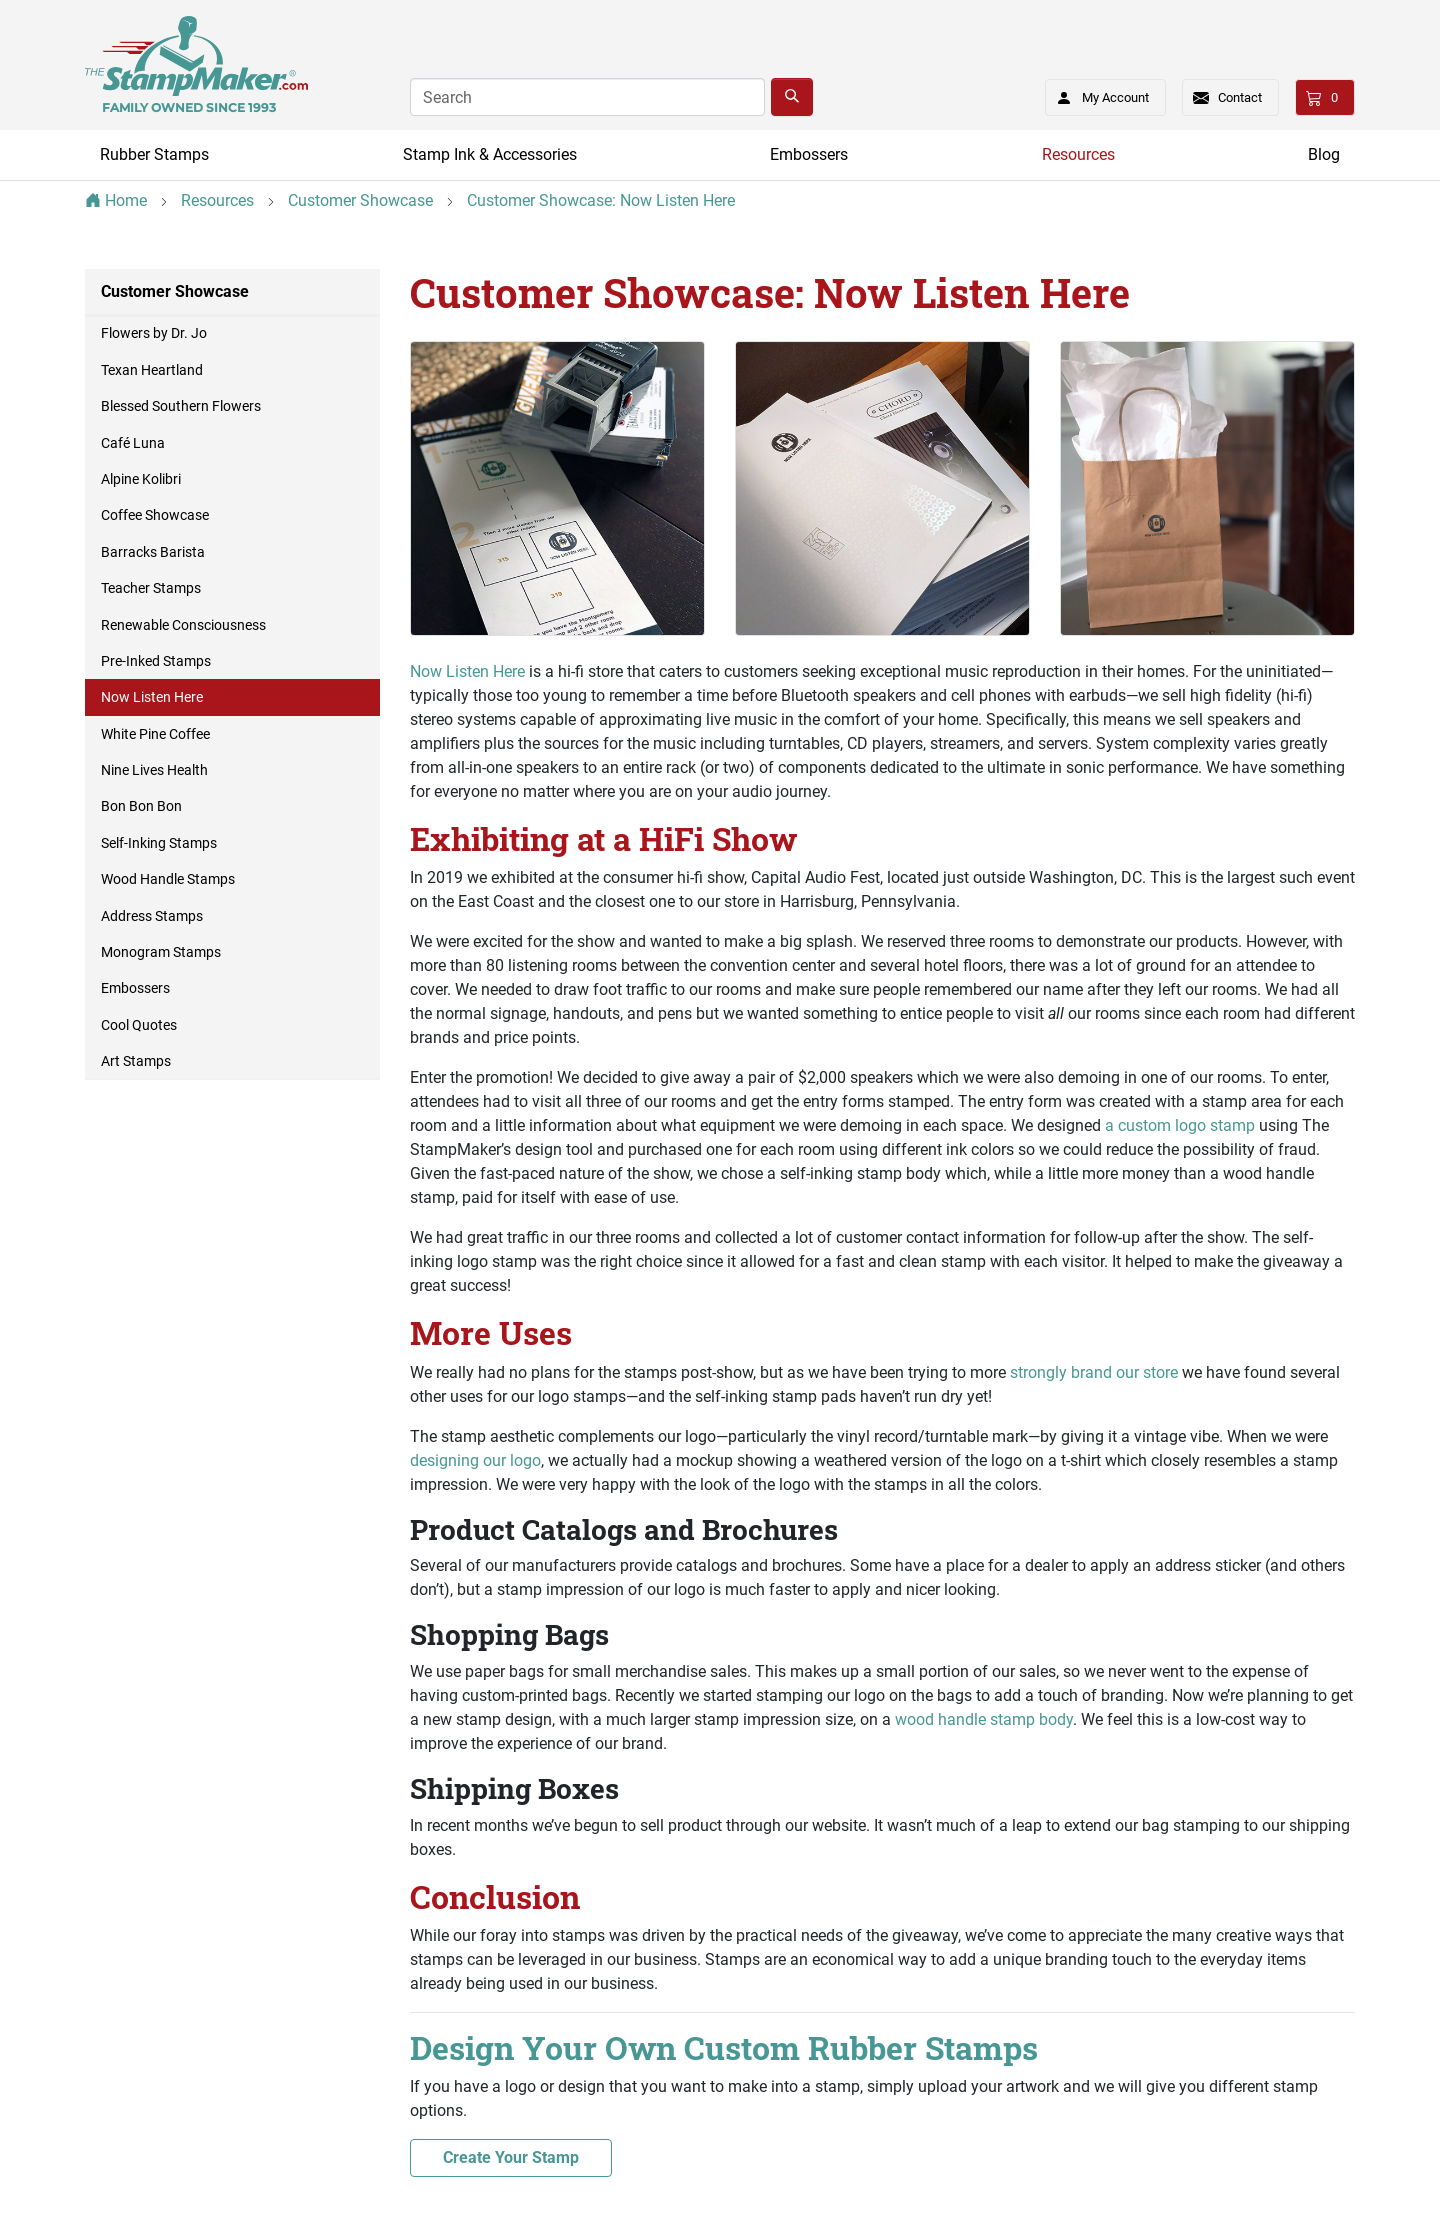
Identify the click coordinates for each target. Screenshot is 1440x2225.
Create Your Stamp (511, 2157)
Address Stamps (152, 916)
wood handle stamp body (984, 1719)
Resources (1078, 154)
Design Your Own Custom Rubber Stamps (724, 2047)
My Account (1096, 94)
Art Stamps (136, 1061)
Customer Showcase (175, 291)
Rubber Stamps (154, 154)
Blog (1324, 154)
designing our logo (475, 1460)
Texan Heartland (152, 370)
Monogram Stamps (161, 952)
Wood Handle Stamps (168, 879)
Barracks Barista (153, 552)
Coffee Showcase (155, 515)
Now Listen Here (467, 671)
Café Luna (133, 443)
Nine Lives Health (154, 770)
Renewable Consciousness (183, 625)
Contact (1240, 97)
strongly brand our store (1094, 1372)
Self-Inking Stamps (159, 843)
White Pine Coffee (155, 734)
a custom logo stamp (1180, 1125)
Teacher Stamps (151, 588)
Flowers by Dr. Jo (154, 333)
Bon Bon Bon (141, 806)
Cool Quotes (139, 1025)
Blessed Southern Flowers (181, 406)
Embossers (809, 154)
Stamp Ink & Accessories (490, 154)
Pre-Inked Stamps (156, 661)
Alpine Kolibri (141, 479)
